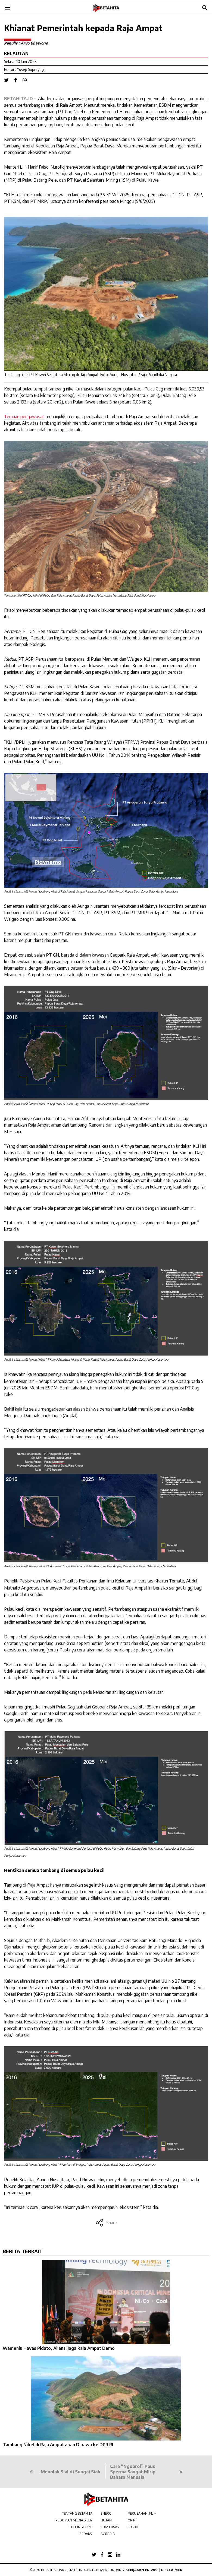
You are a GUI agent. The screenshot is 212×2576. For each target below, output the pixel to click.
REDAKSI (85, 2534)
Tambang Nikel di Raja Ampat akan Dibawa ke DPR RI (58, 2444)
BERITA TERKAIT (23, 2251)
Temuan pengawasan (24, 416)
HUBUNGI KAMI (80, 2527)
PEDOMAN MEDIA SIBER (73, 2520)
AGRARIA (108, 2534)
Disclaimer (171, 2570)
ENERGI (106, 2513)
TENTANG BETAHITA (77, 2513)
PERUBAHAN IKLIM (142, 2513)
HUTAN (106, 2520)
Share (106, 2223)
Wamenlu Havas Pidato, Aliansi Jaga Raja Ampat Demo (59, 2348)
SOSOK (133, 2527)
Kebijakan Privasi (142, 2570)
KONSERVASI (110, 2527)
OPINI (132, 2520)
